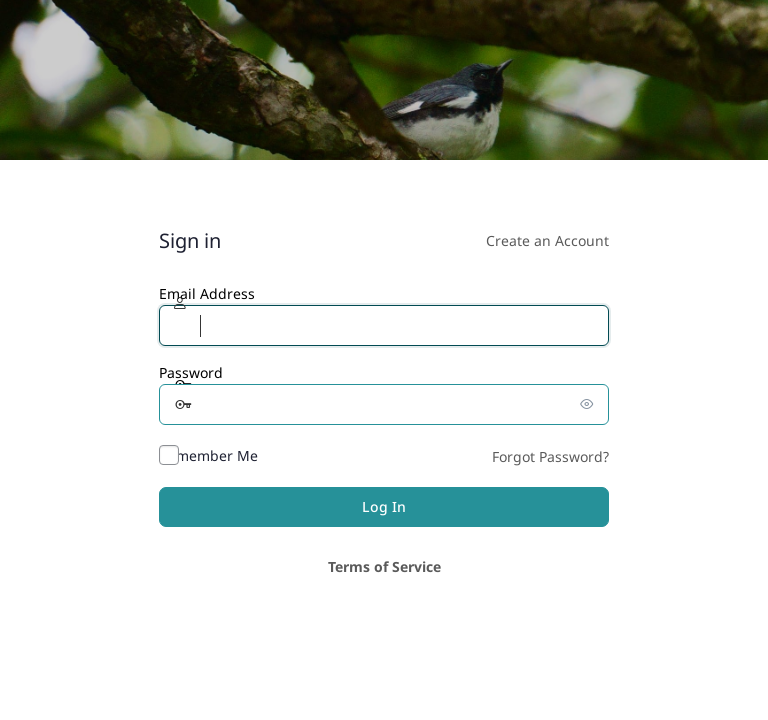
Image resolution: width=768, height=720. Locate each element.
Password (191, 372)
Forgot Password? (550, 456)
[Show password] (589, 404)
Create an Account (547, 240)
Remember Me (208, 455)
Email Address (207, 293)
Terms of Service (384, 566)
